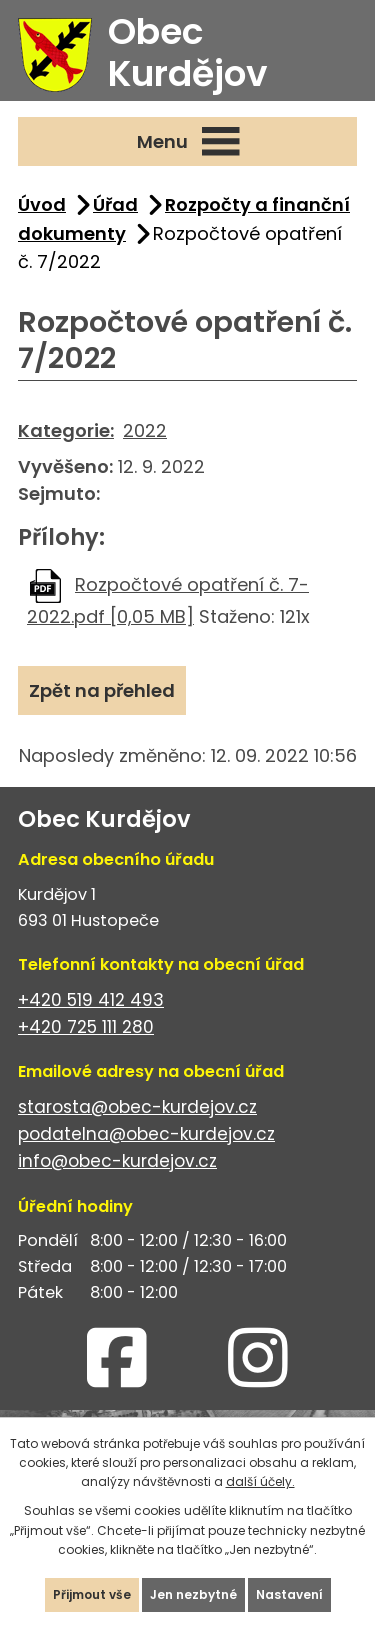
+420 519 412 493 (91, 1000)
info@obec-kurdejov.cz (117, 1161)
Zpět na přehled (102, 690)
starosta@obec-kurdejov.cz (137, 1107)
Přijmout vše (92, 1594)
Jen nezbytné (193, 1594)
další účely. (260, 1481)
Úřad (115, 204)
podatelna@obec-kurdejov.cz (146, 1134)
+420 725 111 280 (86, 1027)
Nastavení (289, 1594)
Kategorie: (66, 430)
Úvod (42, 204)
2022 (145, 430)
